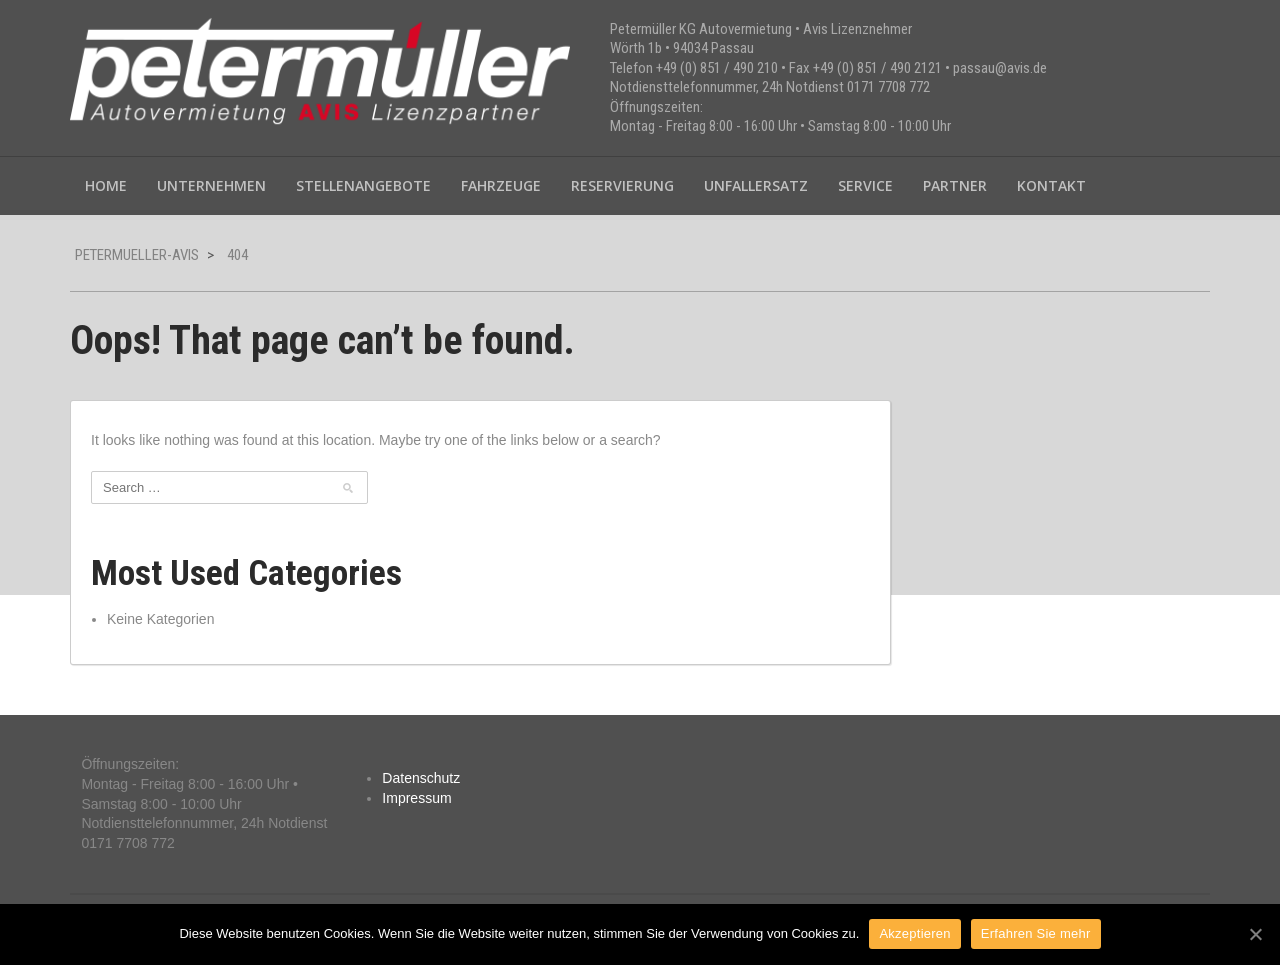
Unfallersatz (756, 185)
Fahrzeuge (501, 185)
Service (865, 185)
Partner (955, 185)
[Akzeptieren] (1255, 934)
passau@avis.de (1000, 68)
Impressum (416, 798)
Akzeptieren (914, 933)
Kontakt (1051, 185)
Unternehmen (211, 185)
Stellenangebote (363, 185)
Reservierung (622, 185)
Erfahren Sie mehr (1036, 933)
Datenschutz (421, 778)
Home (106, 185)
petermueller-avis (137, 255)
